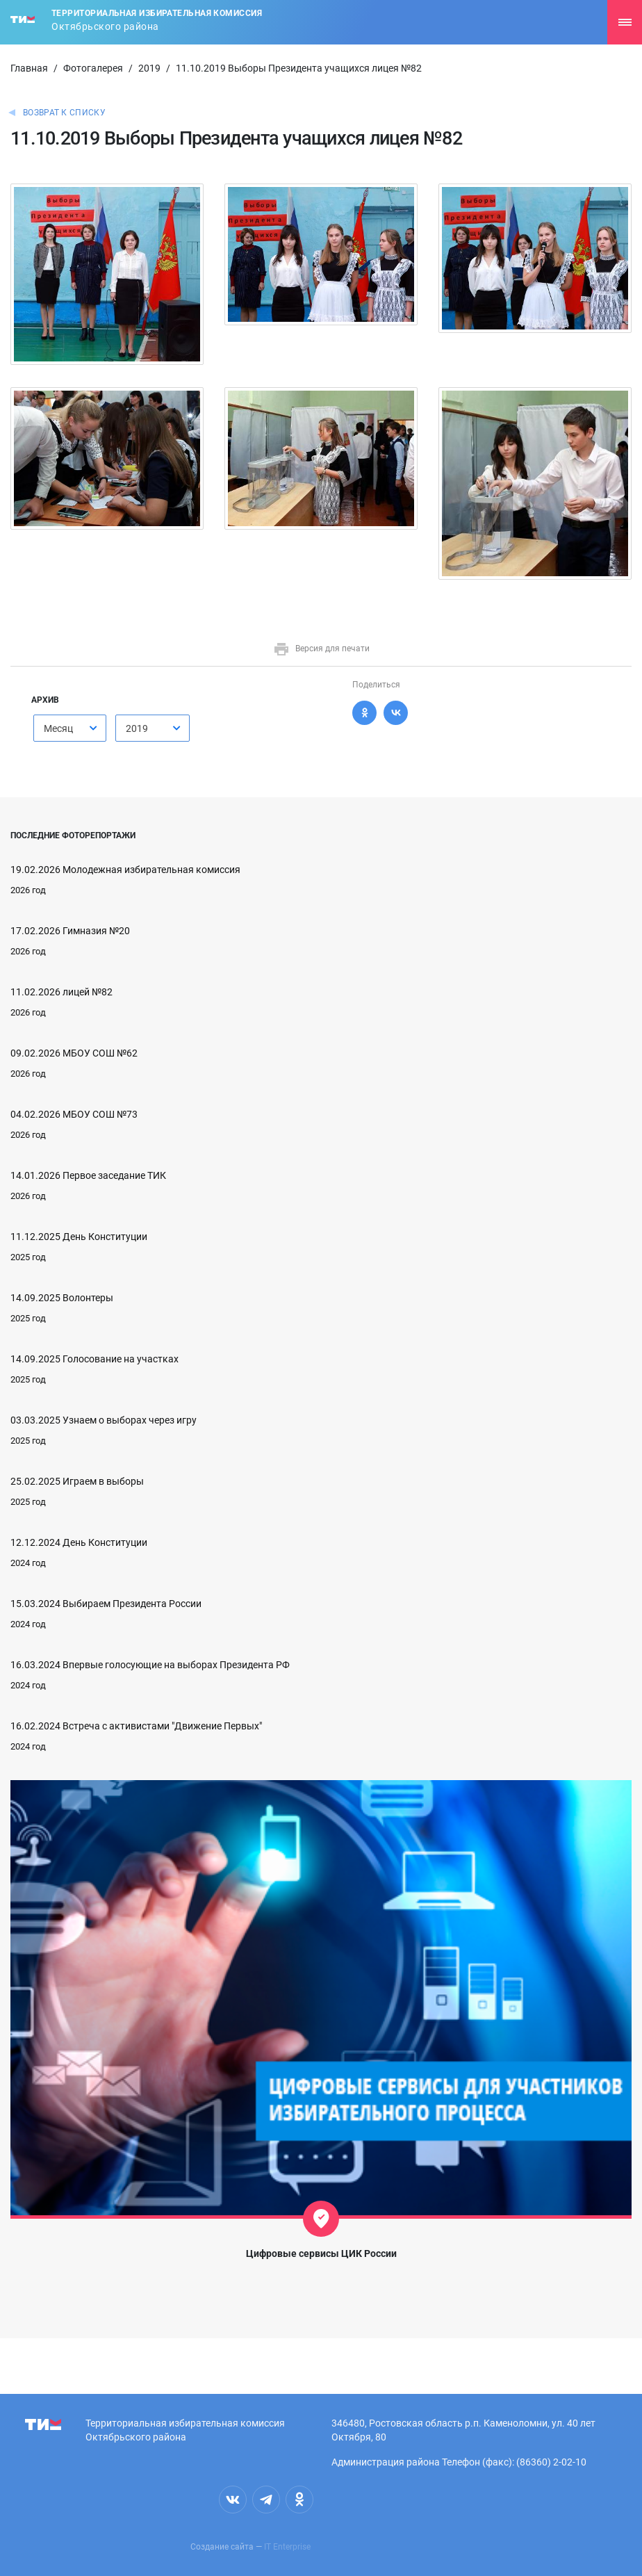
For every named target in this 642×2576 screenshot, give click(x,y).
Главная (29, 68)
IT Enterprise (287, 2547)
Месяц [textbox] (58, 728)
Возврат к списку (64, 112)
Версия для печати (321, 648)
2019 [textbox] (137, 728)
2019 (149, 68)
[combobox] (69, 728)
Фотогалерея (93, 68)
